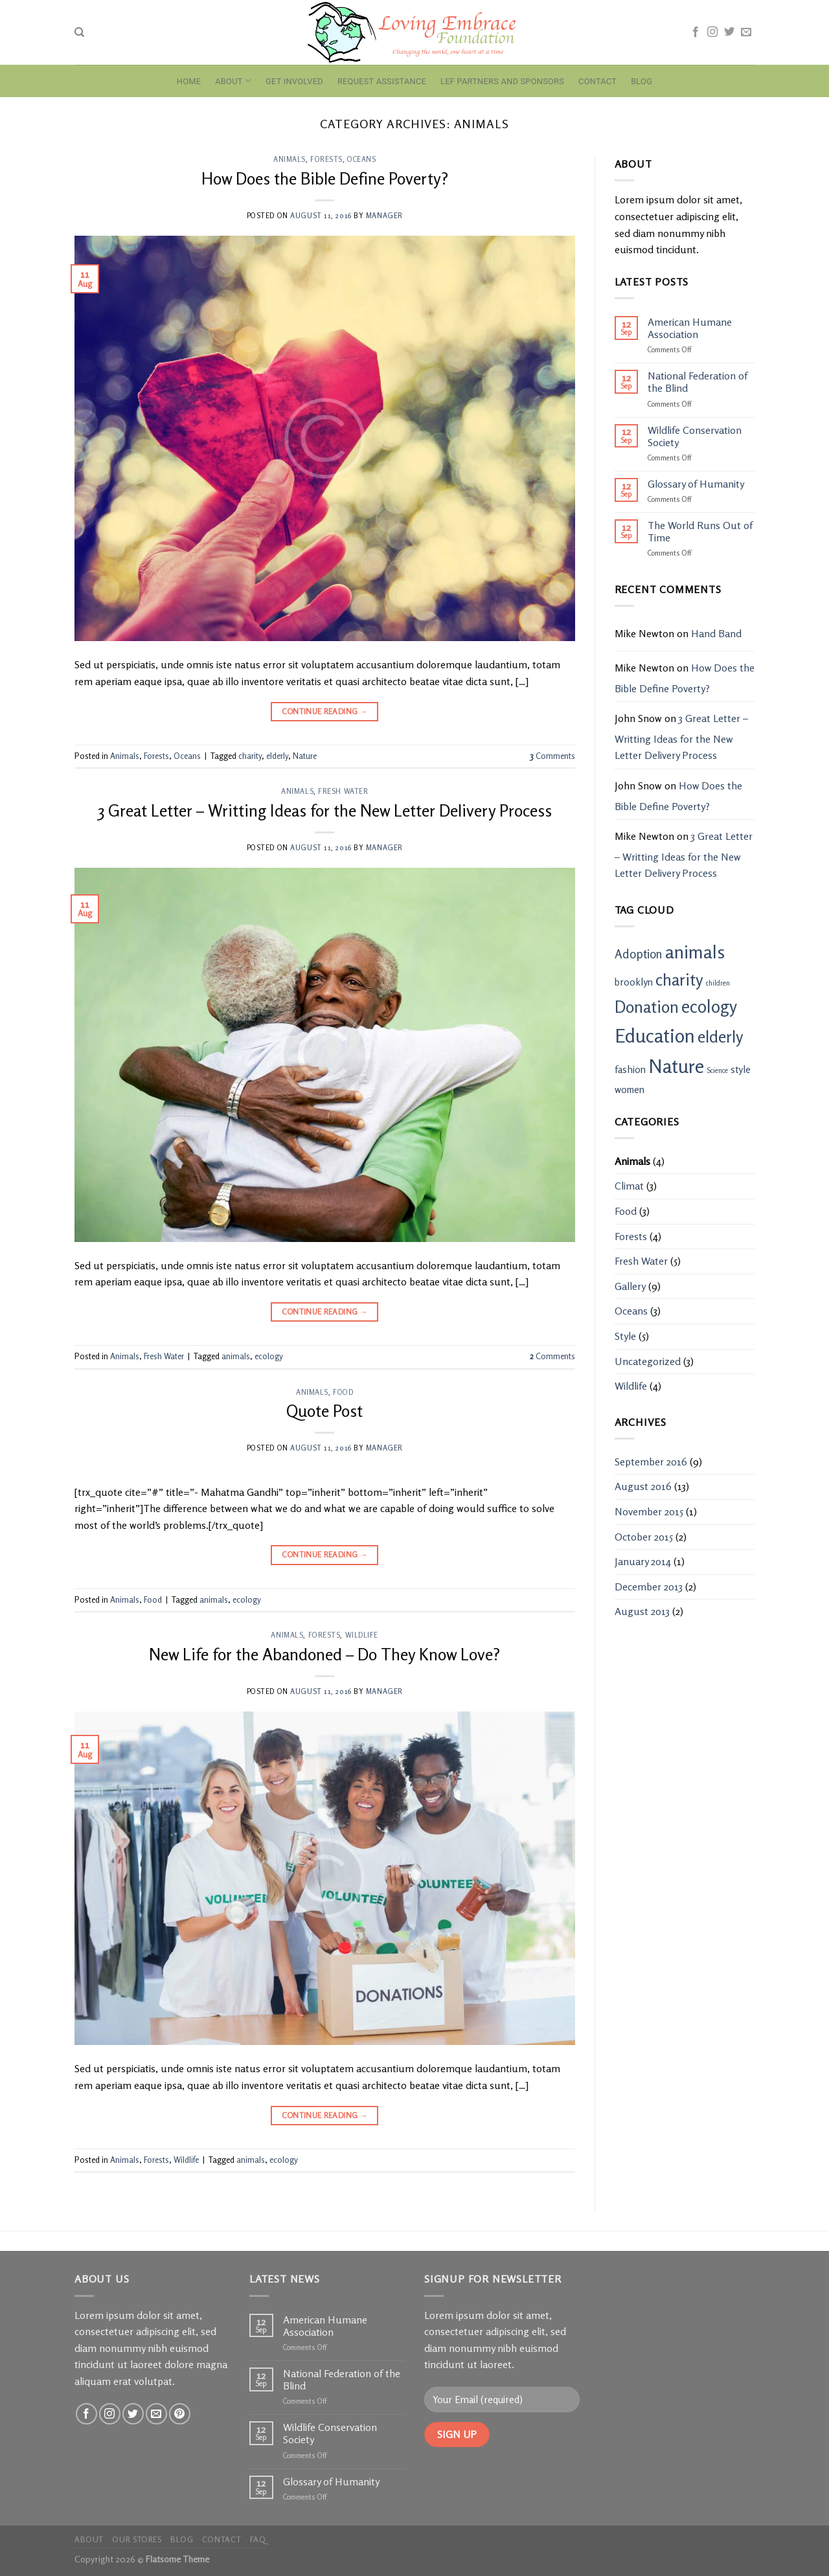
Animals (289, 159)
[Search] (79, 32)
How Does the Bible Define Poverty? (324, 178)
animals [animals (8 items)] (695, 952)
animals (235, 1356)
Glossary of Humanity (696, 484)
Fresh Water (343, 791)
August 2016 (643, 1486)
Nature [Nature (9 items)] (676, 1066)
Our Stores (136, 2539)
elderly (277, 756)
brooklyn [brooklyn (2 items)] (634, 982)
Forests (326, 159)
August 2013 (642, 1611)
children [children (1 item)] (718, 983)
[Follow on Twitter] (729, 32)
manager (384, 215)
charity (250, 756)
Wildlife (361, 1635)
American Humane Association (690, 328)
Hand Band (716, 633)
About (233, 80)
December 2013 (649, 1586)
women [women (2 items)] (629, 1089)
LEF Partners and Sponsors (502, 81)
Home (189, 81)
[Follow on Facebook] (695, 32)
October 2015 (644, 1536)
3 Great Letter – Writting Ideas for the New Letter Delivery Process (325, 810)
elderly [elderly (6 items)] (721, 1036)
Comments (552, 756)
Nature (305, 756)
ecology (269, 1356)
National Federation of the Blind (697, 382)
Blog (641, 81)
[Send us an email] (746, 32)
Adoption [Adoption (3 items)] (639, 954)
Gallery (630, 1286)
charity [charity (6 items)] (679, 979)
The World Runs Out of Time (700, 531)
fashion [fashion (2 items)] (630, 1069)
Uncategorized (648, 1361)
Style (625, 1335)
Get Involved (294, 81)
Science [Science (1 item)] (717, 1071)
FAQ (258, 2539)
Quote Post (324, 1411)
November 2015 (649, 1511)
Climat (629, 1185)
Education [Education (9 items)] (655, 1035)
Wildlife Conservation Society (695, 436)
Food (343, 1392)
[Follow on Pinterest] (179, 2413)
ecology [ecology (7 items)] (709, 1006)
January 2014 (643, 1561)
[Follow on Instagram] (712, 32)
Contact (597, 81)
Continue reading (325, 711)
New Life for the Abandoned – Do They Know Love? (324, 1654)
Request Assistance (381, 81)
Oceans (361, 159)
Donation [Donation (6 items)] (647, 1007)
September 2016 (651, 1461)
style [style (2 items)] (741, 1069)
